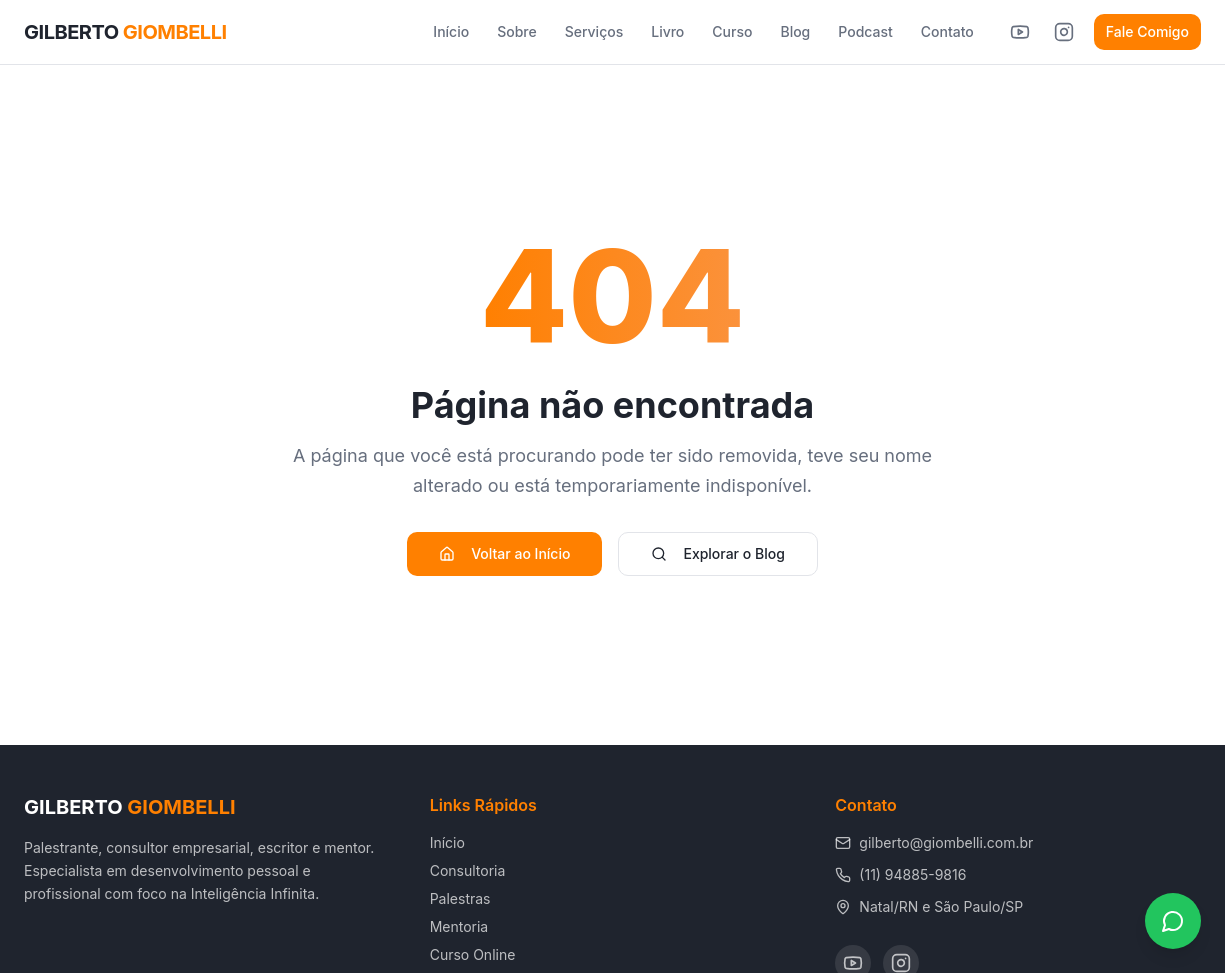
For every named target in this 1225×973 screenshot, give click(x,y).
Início (451, 31)
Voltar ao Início (504, 553)
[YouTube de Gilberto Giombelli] (1020, 32)
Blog (795, 31)
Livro (667, 31)
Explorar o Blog (717, 553)
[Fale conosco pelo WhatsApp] (1173, 921)
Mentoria (459, 926)
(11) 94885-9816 (900, 874)
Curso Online (473, 954)
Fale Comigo (1147, 31)
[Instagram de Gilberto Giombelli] (1064, 32)
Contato (947, 31)
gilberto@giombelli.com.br (934, 842)
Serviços (594, 31)
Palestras (460, 898)
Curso (732, 31)
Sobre (517, 31)
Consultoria (468, 870)
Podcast (865, 31)
